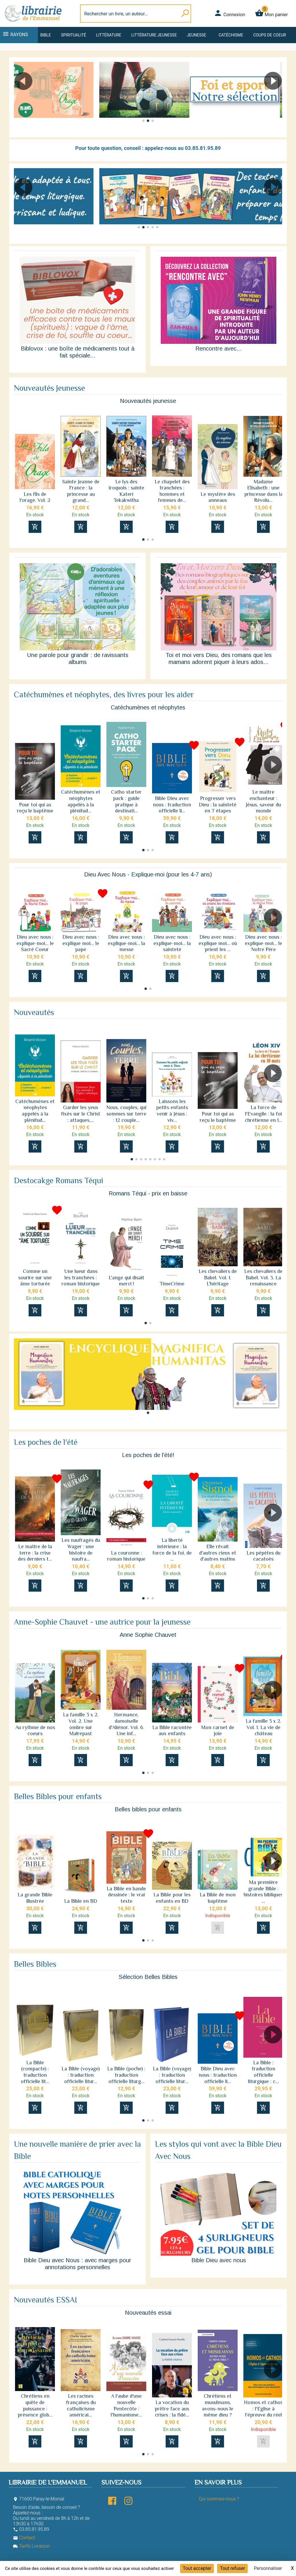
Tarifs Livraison (31, 2546)
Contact (24, 2537)
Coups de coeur (269, 35)
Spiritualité (73, 35)
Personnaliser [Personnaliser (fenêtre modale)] (268, 2568)
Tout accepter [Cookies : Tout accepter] (197, 2568)
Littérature (108, 35)
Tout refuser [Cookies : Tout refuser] (232, 2568)
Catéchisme (231, 35)
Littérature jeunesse (154, 35)
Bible (45, 35)
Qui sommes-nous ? (219, 2499)
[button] (275, 97)
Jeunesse (196, 35)
